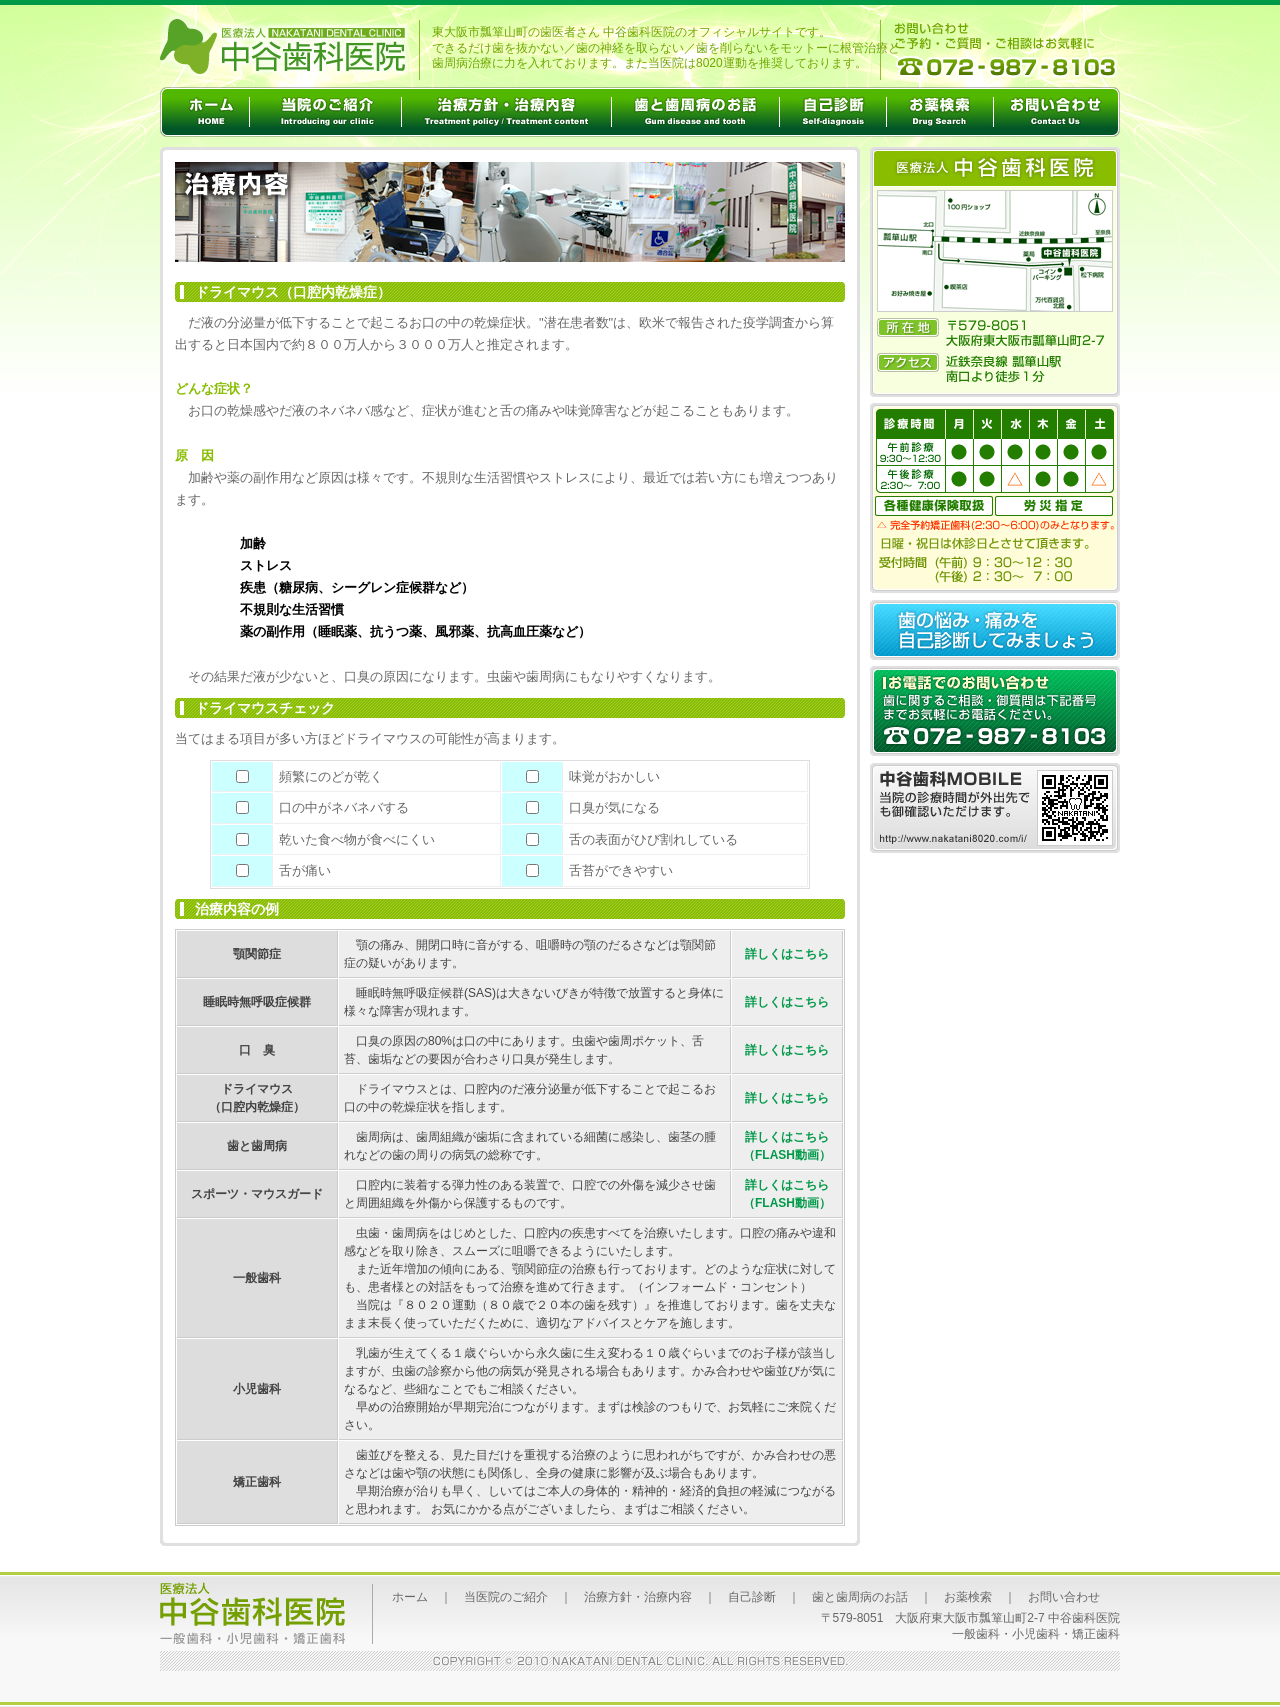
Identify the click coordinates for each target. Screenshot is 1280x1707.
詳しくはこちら (787, 954)
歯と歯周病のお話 (860, 1597)
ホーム (410, 1597)
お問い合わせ (1064, 1597)
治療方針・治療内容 (638, 1597)
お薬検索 (968, 1597)
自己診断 (752, 1597)
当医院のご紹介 (506, 1597)
